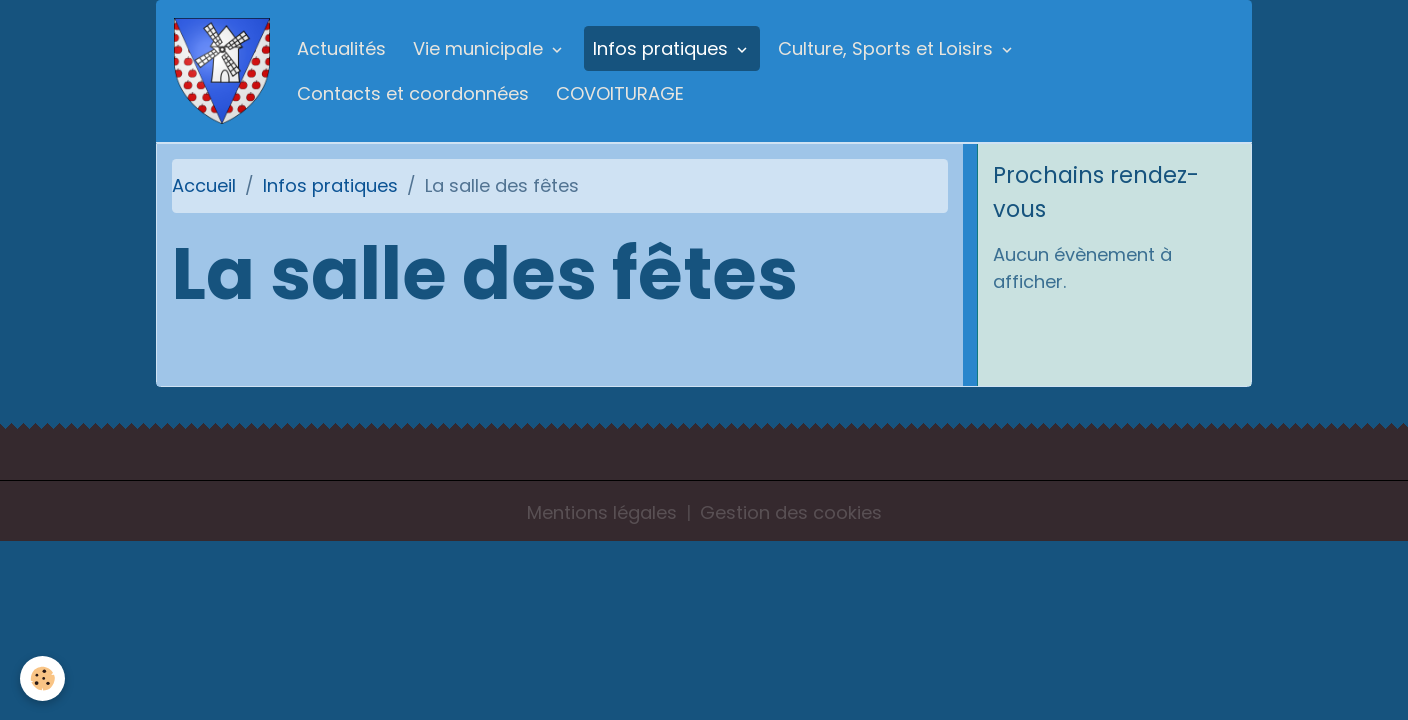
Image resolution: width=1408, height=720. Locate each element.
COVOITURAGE (620, 93)
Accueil (204, 185)
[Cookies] (42, 678)
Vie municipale (480, 48)
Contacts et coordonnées (413, 93)
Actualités (341, 48)
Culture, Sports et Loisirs (888, 48)
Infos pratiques (663, 48)
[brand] (222, 71)
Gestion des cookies (791, 512)
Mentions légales (602, 512)
